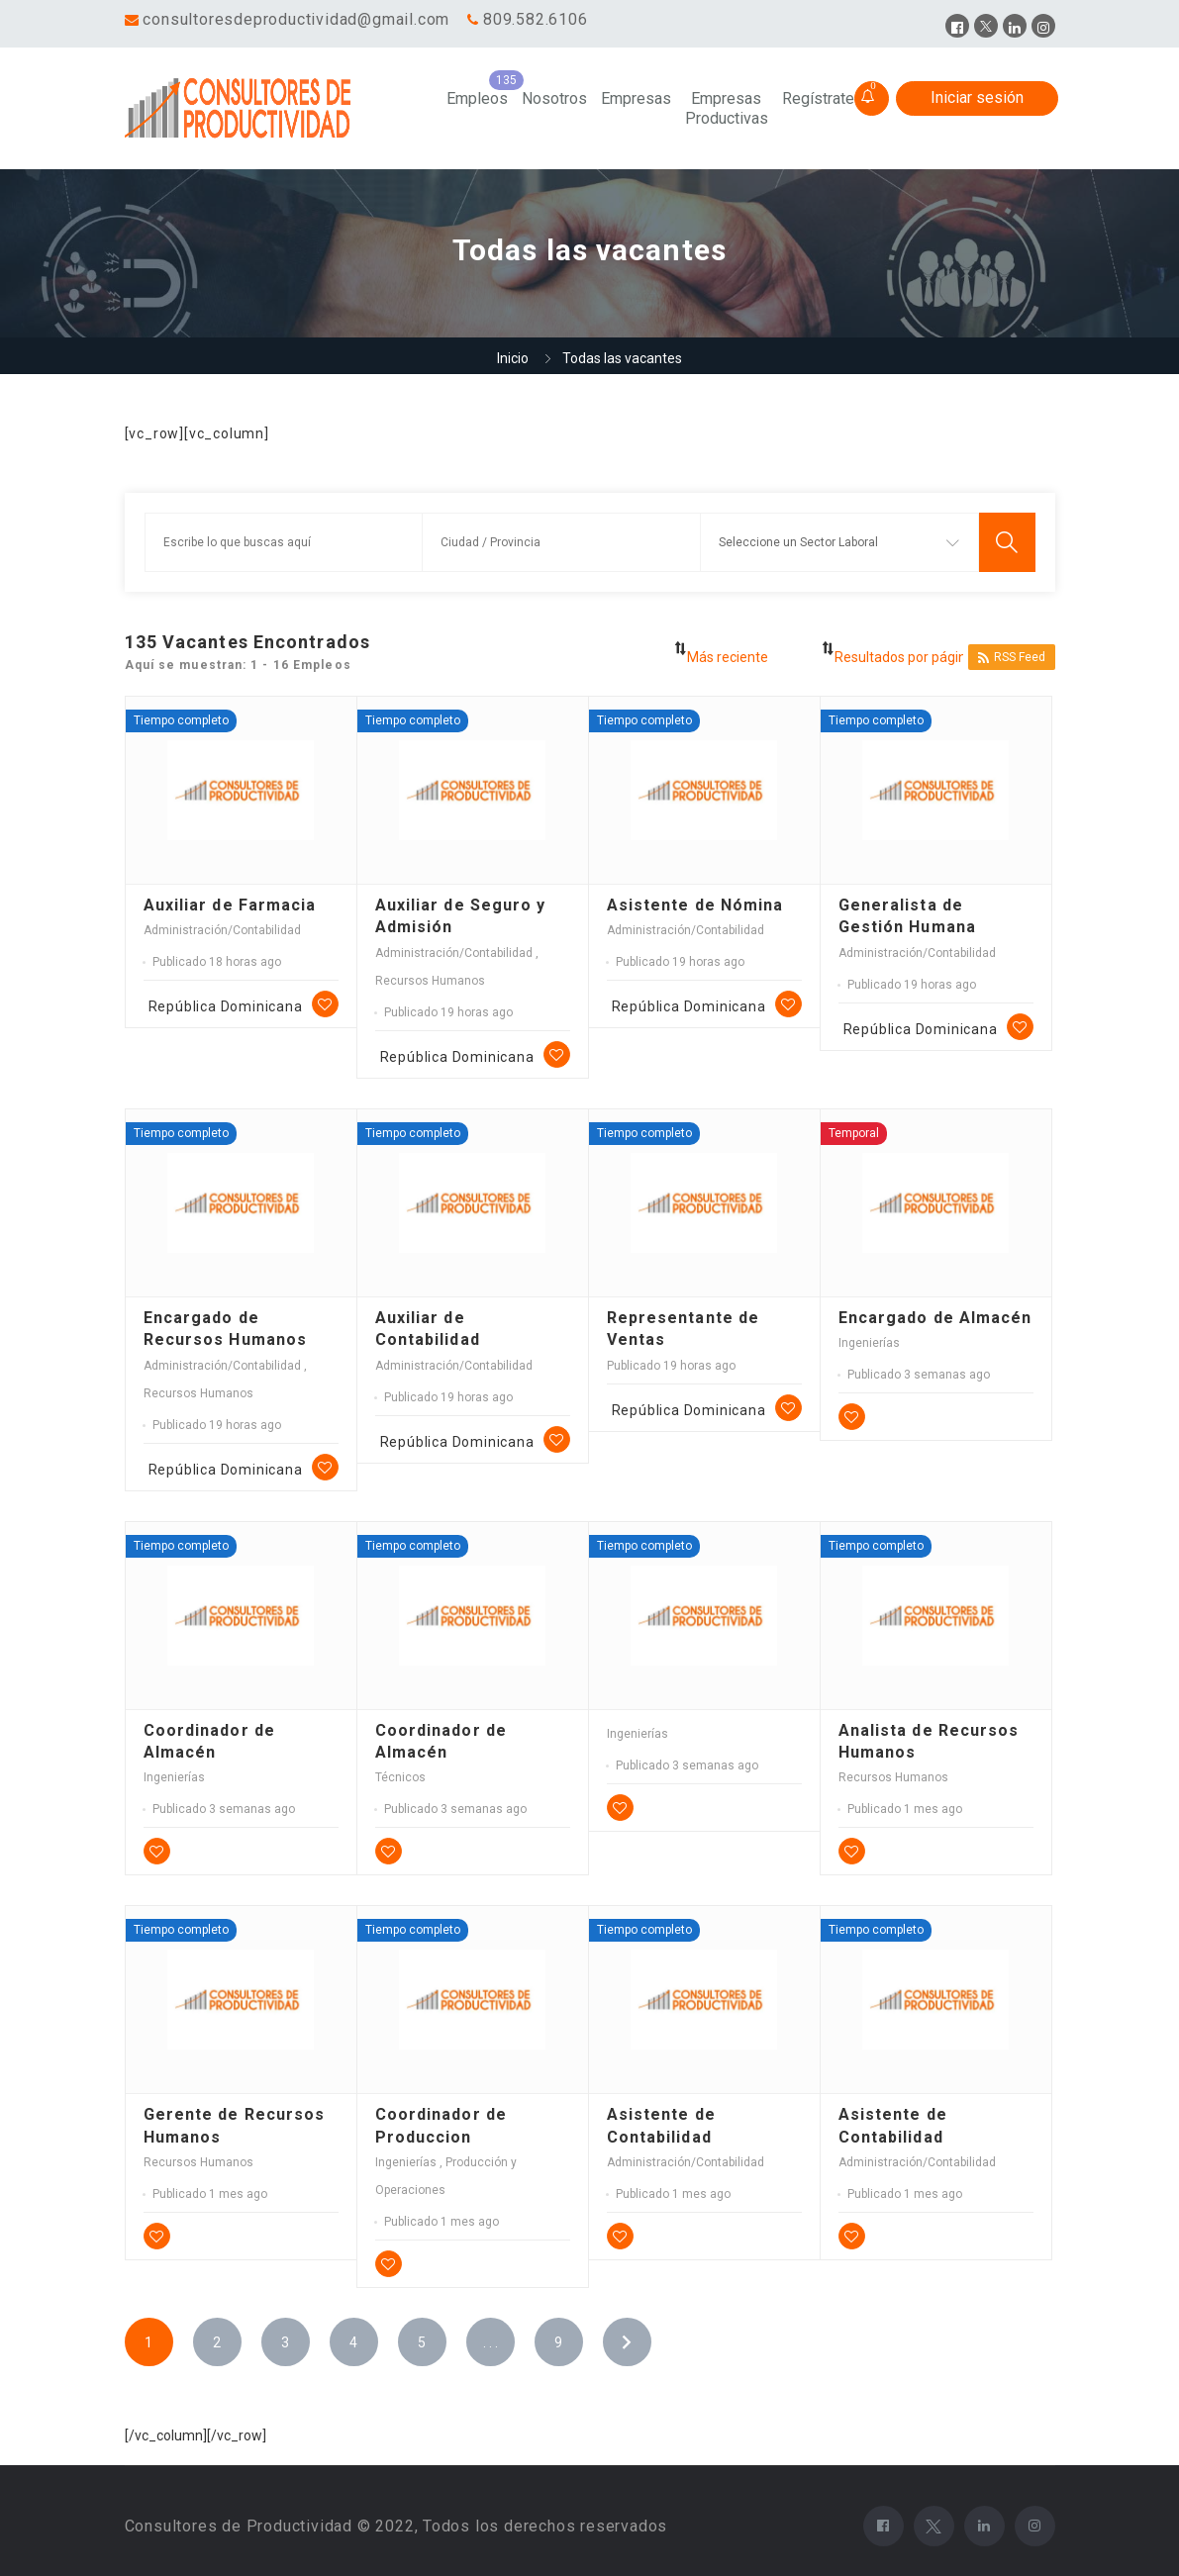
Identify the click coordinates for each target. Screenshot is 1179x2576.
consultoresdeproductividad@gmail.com (296, 19)
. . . (490, 2342)
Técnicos (400, 1777)
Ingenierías (869, 1343)
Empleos (477, 98)
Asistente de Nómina (695, 905)
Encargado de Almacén (935, 1317)
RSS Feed (1011, 657)
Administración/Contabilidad (222, 930)
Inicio (513, 358)
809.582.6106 (535, 19)
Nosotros (554, 98)
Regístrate (818, 98)
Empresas (636, 98)
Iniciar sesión (977, 97)
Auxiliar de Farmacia (230, 905)
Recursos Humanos (430, 981)
